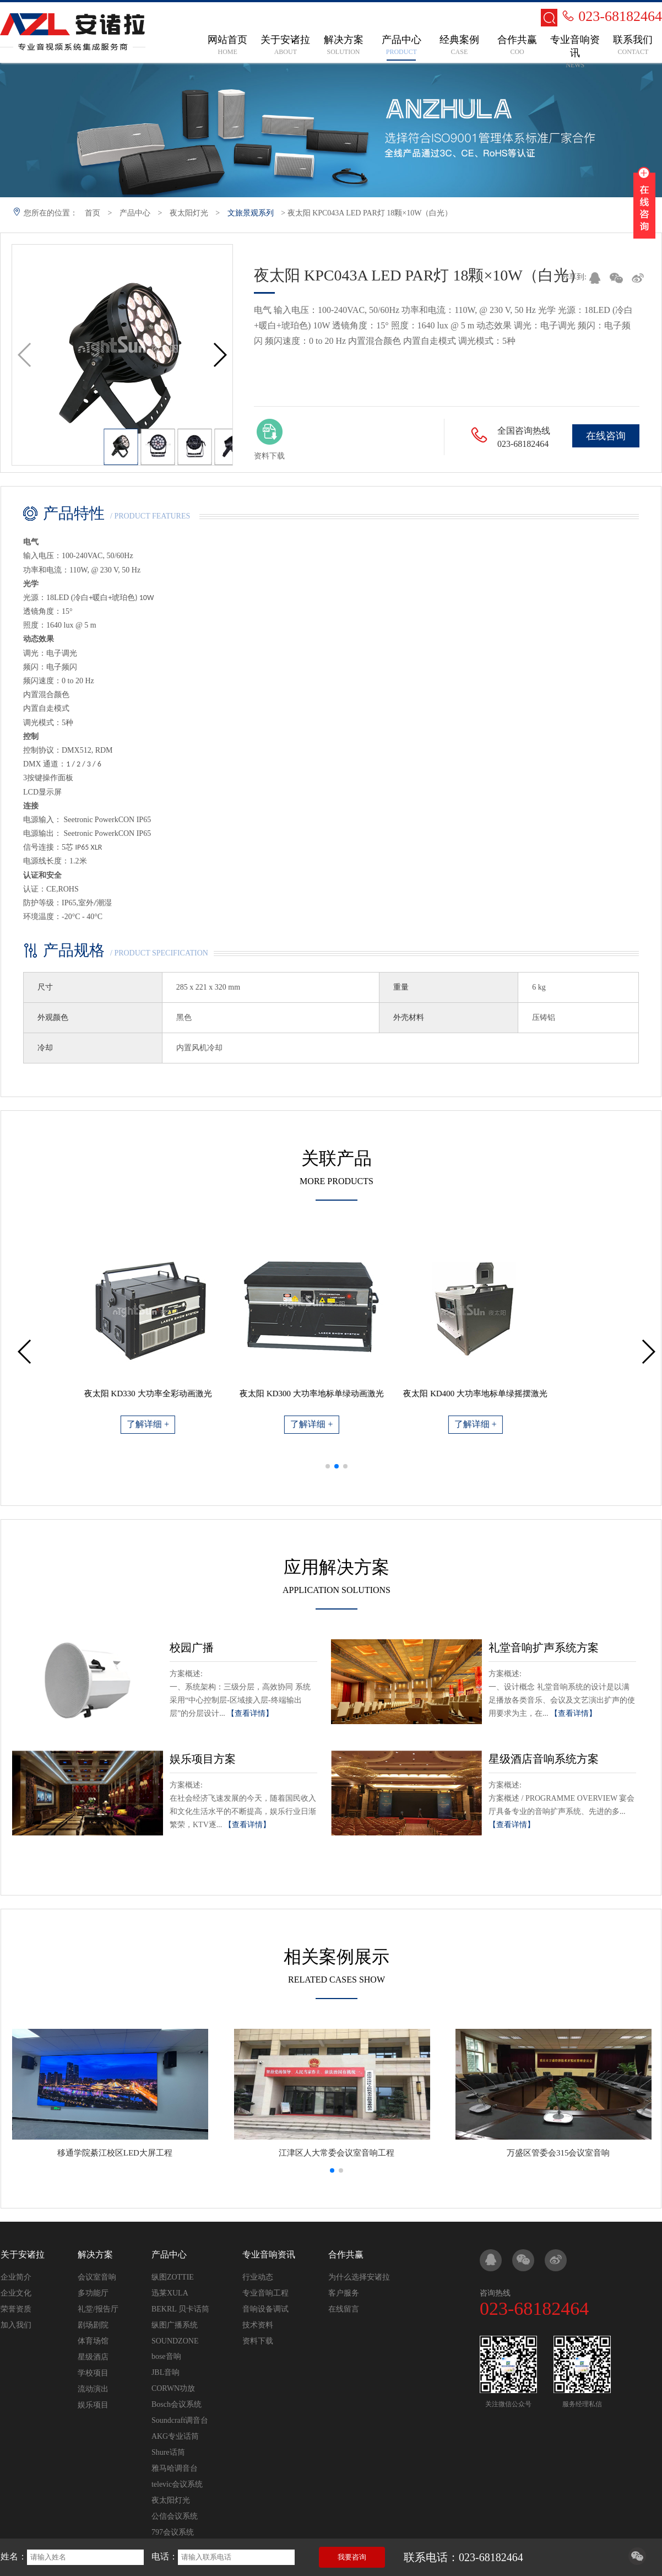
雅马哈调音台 (174, 2468)
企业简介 (16, 2277)
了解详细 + (172, 1424)
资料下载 (257, 2341)
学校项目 (93, 2373)
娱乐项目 (93, 2405)
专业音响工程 (265, 2293)
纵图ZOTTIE (172, 2277)
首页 (92, 213)
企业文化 (16, 2293)
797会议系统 (172, 2532)
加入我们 (16, 2325)
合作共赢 (345, 2254)
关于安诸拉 (23, 2254)
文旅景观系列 (250, 213)
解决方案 (95, 2254)
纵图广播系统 (174, 2325)
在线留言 (343, 2309)
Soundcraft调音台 (179, 2420)
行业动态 (257, 2277)
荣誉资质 (16, 2309)
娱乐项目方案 (203, 1759)
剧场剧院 (93, 2325)
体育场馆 (93, 2341)
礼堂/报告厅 (98, 2309)
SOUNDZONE (175, 2341)
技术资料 (257, 2325)
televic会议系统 (177, 2484)
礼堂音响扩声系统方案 (544, 1647)
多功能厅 (93, 2293)
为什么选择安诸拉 (359, 2277)
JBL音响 (165, 2372)
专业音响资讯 (268, 2254)
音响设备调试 (265, 2309)
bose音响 (166, 2356)
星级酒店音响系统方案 (544, 1759)
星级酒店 (93, 2357)
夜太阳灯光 (189, 213)
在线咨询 (606, 435)
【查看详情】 (250, 1713)
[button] (219, 355)
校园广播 (192, 1647)
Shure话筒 (168, 2452)
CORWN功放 (173, 2388)
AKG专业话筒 (175, 2436)
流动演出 (93, 2389)
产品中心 (135, 213)
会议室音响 (97, 2277)
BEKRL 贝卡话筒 (180, 2309)
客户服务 (343, 2293)
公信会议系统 (174, 2516)
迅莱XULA (169, 2293)
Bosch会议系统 (176, 2404)
